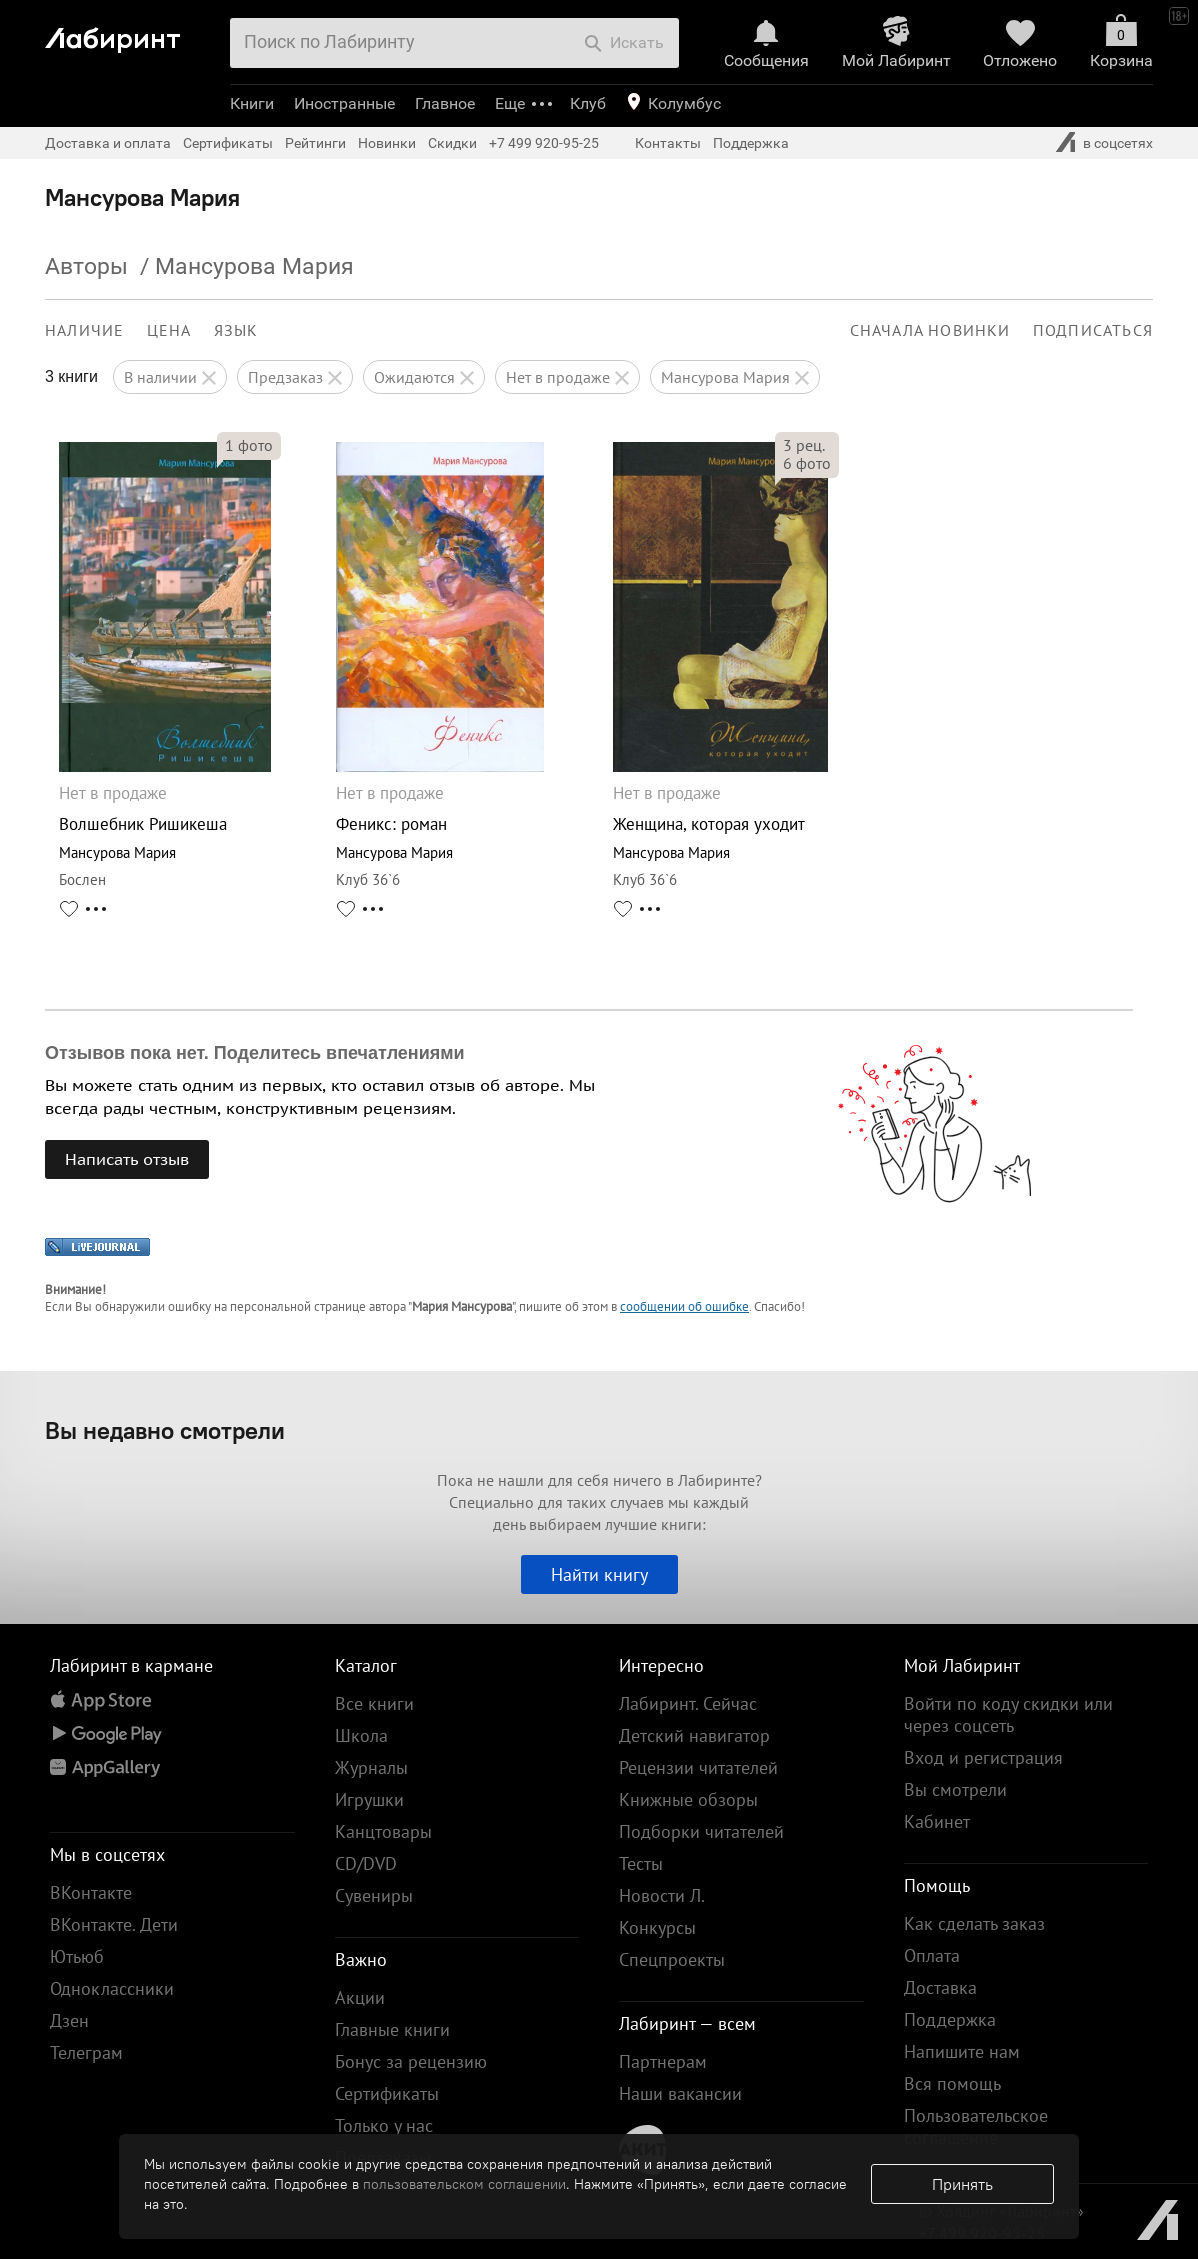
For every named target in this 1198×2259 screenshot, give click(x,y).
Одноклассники (112, 1988)
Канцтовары (383, 1831)
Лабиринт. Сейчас (688, 1703)
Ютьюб (77, 1956)
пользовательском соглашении (464, 2184)
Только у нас (384, 2125)
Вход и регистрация (983, 1757)
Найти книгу (599, 1574)
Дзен (69, 2020)
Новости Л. (662, 1895)
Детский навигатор (694, 1735)
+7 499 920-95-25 (544, 143)
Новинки (387, 143)
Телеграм (86, 2052)
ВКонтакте (91, 1892)
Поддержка (751, 143)
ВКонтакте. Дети (114, 1924)
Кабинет (937, 1821)
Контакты (668, 143)
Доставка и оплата (108, 143)
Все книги (374, 1703)
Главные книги (392, 2029)
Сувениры (374, 1895)
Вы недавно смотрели (165, 1430)
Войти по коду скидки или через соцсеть (1008, 1714)
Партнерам (663, 2061)
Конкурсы (657, 1927)
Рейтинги (315, 143)
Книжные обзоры (688, 1799)
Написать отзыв (127, 1159)
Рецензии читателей (698, 1767)
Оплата (932, 1955)
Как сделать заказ (974, 1923)
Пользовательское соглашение (976, 2126)
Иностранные (344, 103)
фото (249, 445)
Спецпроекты (672, 1959)
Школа (361, 1735)
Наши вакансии (680, 2093)
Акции (360, 1997)
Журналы (371, 1767)
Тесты (641, 1863)
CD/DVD (366, 1863)
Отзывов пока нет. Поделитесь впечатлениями (255, 1053)
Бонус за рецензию (411, 2061)
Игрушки (369, 1799)
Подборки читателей (701, 1831)
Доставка (940, 1987)
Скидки (452, 143)
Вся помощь (952, 2083)
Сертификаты (228, 143)
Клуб (588, 103)
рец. (804, 445)
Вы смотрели (955, 1789)
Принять (962, 2184)
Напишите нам (962, 2051)
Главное (445, 103)
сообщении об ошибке (684, 1306)
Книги (252, 103)
